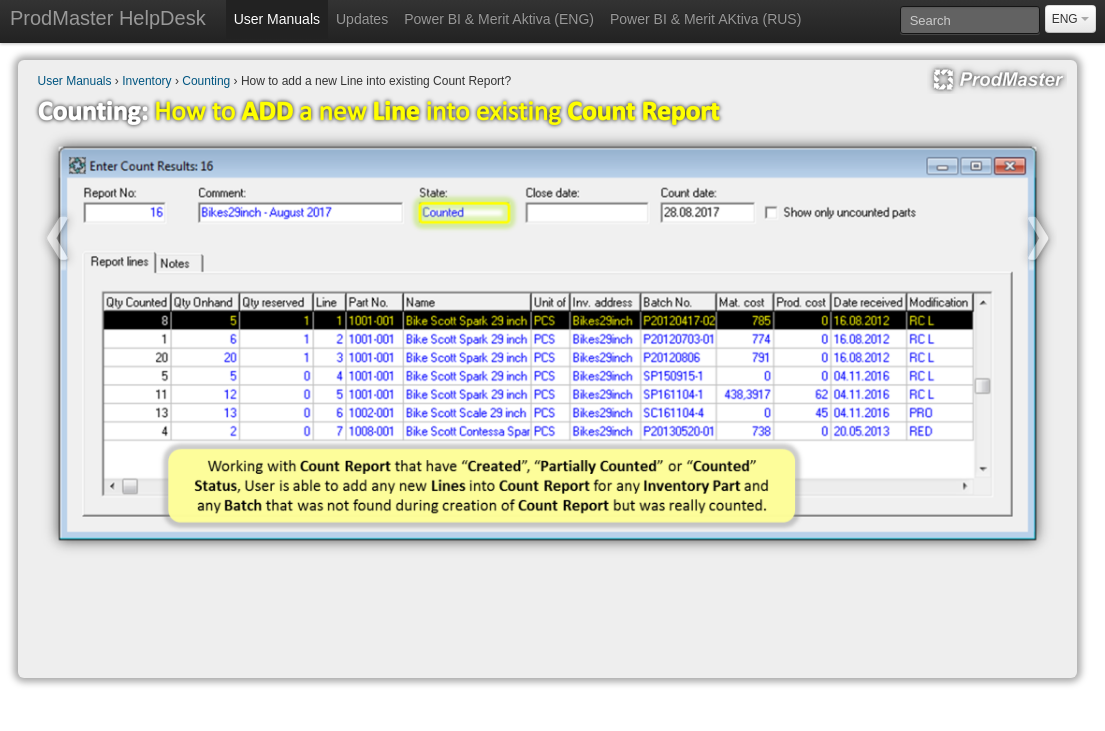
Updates (362, 19)
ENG (1070, 19)
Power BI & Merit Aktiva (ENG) (499, 19)
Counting (206, 81)
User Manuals (277, 19)
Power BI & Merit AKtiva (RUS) (705, 19)
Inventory (146, 81)
